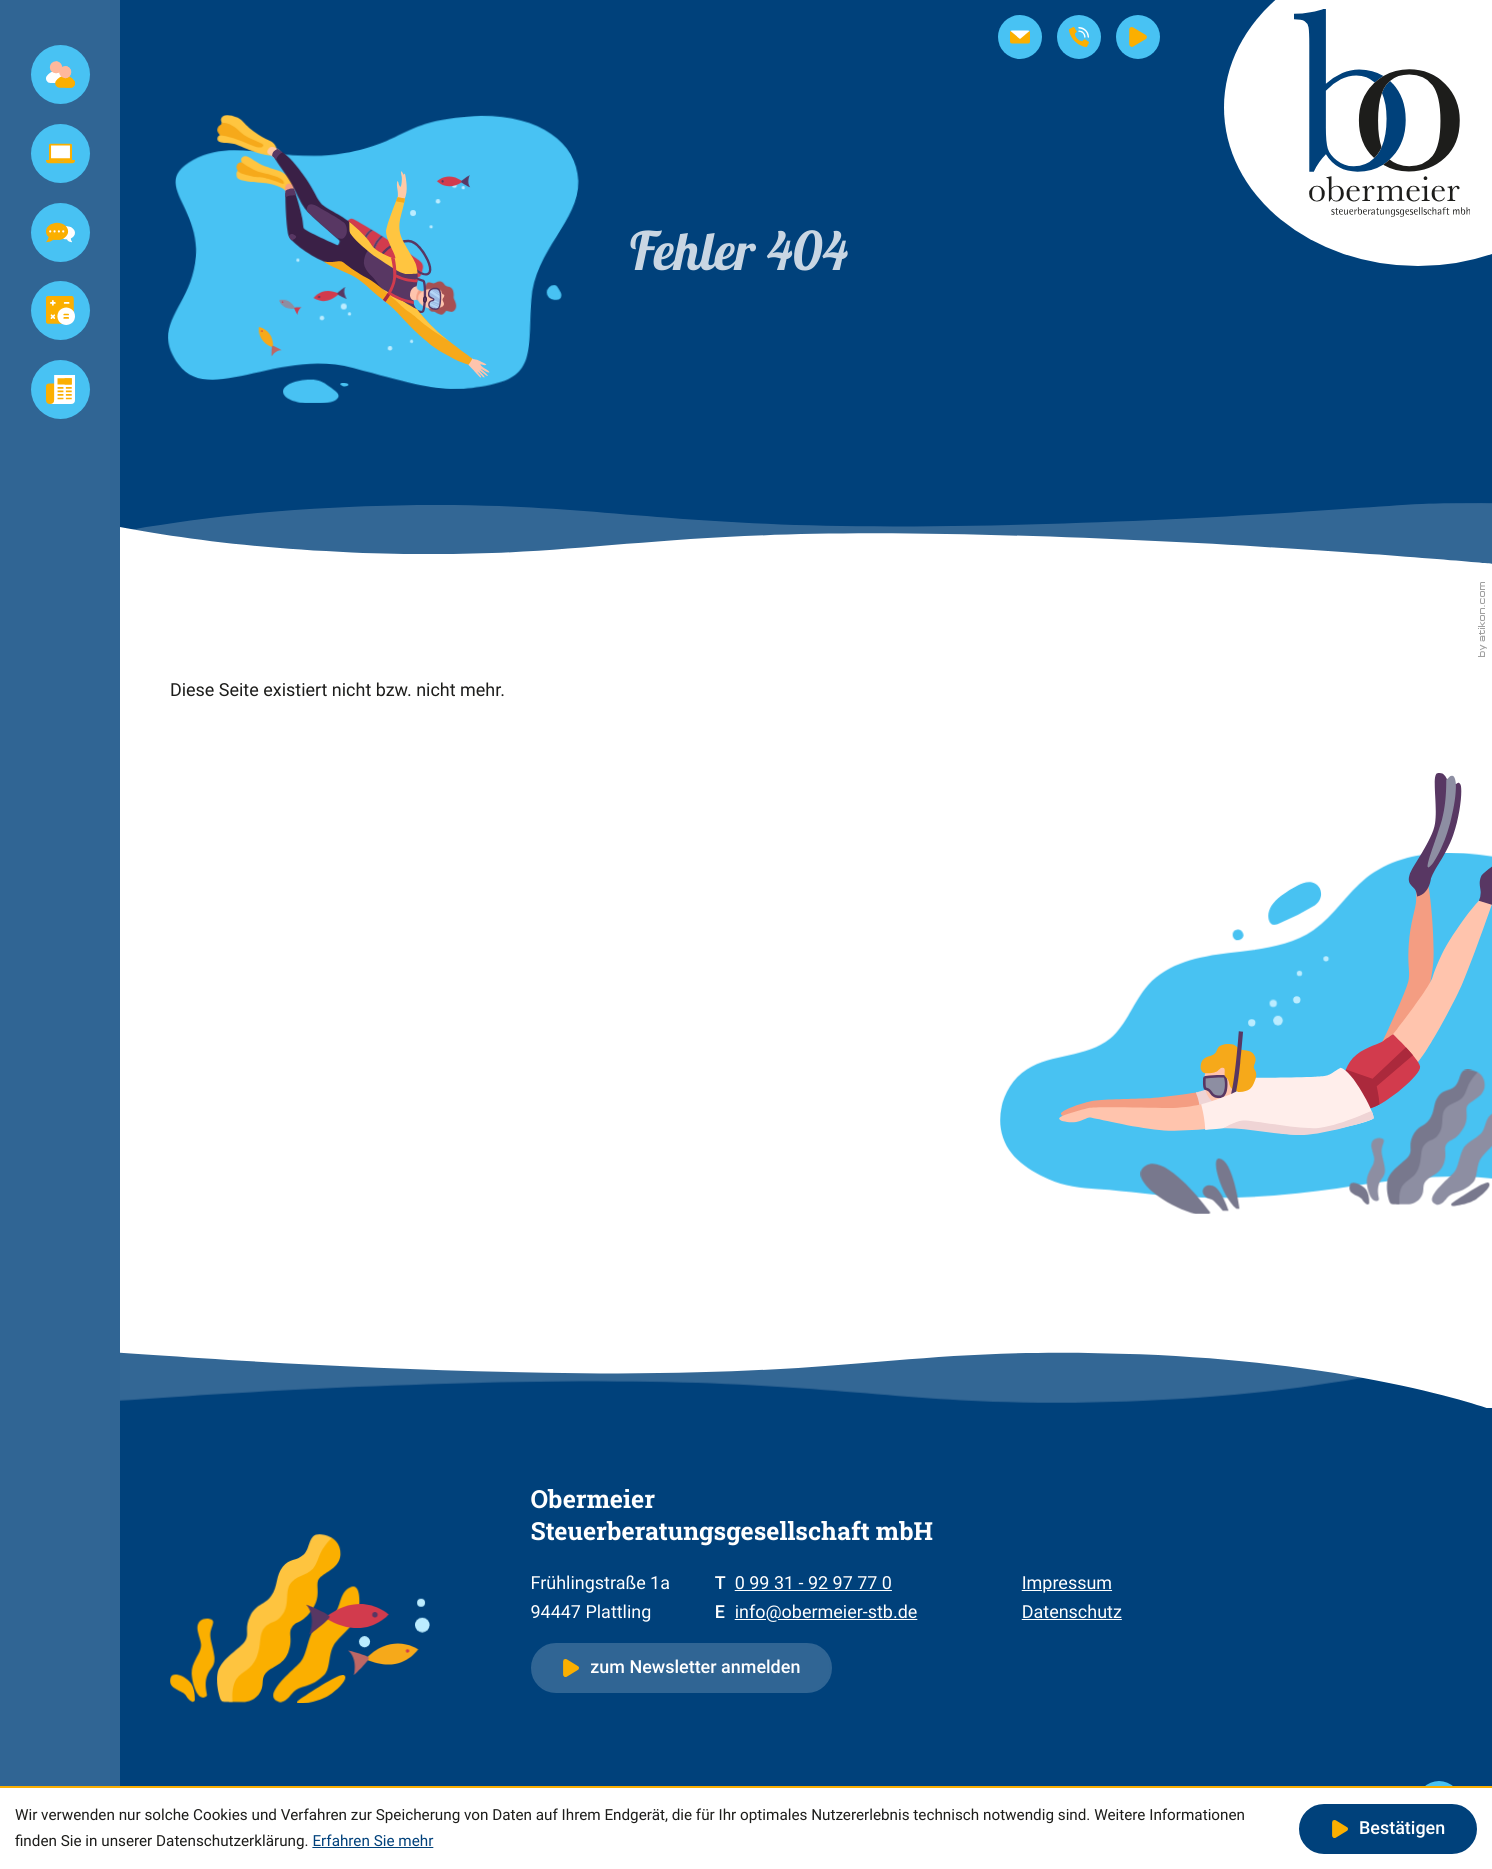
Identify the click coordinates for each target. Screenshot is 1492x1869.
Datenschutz (1072, 1612)
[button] (1079, 37)
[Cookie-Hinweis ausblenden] (1388, 1829)
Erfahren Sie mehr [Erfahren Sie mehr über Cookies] (372, 1841)
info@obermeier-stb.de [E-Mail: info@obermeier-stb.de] (826, 1612)
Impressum (1067, 1583)
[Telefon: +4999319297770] (813, 1584)
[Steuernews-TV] (1138, 37)
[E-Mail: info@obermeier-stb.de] (1020, 37)
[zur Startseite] (1358, 133)
